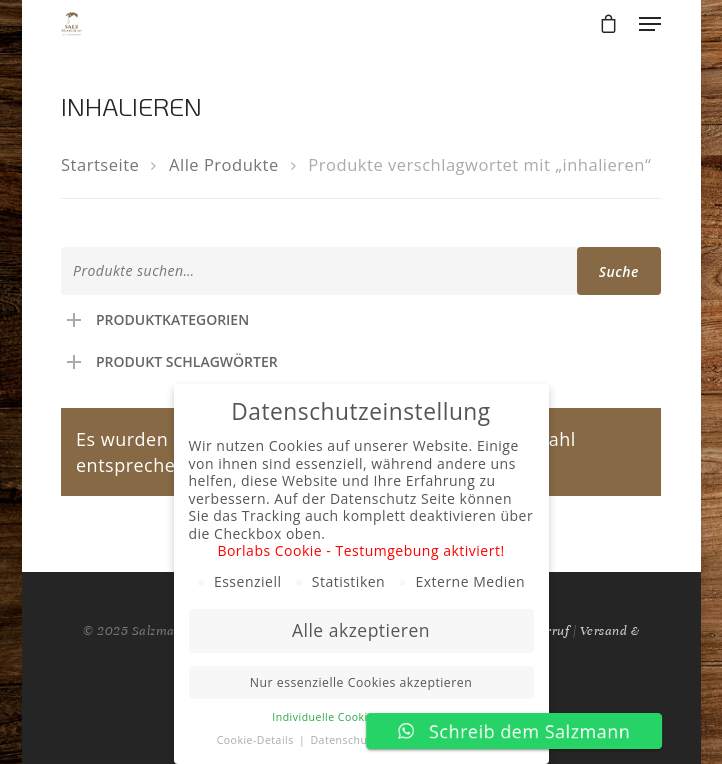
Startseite (100, 164)
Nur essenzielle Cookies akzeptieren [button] (361, 682)
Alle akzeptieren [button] (361, 630)
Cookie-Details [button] (257, 740)
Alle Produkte (224, 164)
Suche (619, 271)
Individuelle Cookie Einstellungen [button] (360, 717)
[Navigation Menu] (650, 24)
